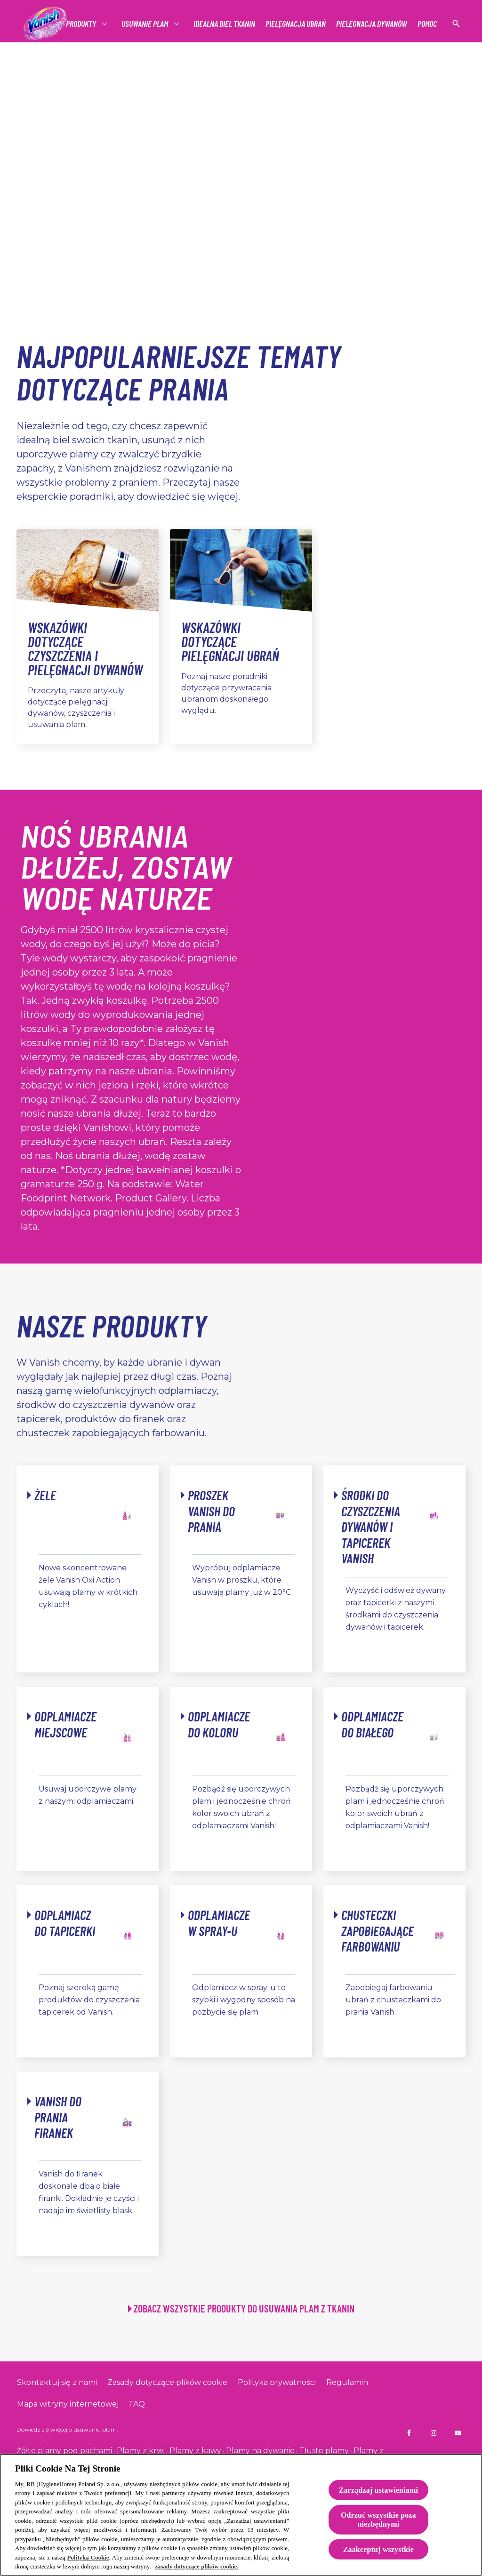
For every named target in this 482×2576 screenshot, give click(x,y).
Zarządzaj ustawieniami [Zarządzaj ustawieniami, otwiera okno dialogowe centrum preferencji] (378, 2490)
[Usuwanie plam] (145, 24)
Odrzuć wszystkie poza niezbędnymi (378, 2520)
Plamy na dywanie (260, 2450)
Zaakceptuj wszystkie (378, 2549)
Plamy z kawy (195, 2450)
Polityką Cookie (88, 2557)
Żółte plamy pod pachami (64, 2450)
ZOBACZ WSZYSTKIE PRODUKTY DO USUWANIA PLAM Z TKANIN (244, 2308)
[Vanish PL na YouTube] (458, 2432)
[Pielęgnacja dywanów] (372, 24)
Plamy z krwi (141, 2450)
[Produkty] (81, 24)
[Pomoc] (427, 24)
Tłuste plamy (324, 2450)
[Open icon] (456, 23)
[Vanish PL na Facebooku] (409, 2432)
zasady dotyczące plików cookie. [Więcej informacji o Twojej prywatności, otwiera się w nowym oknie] (197, 2566)
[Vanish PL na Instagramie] (433, 2432)
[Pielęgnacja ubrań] (295, 24)
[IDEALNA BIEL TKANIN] (224, 24)
